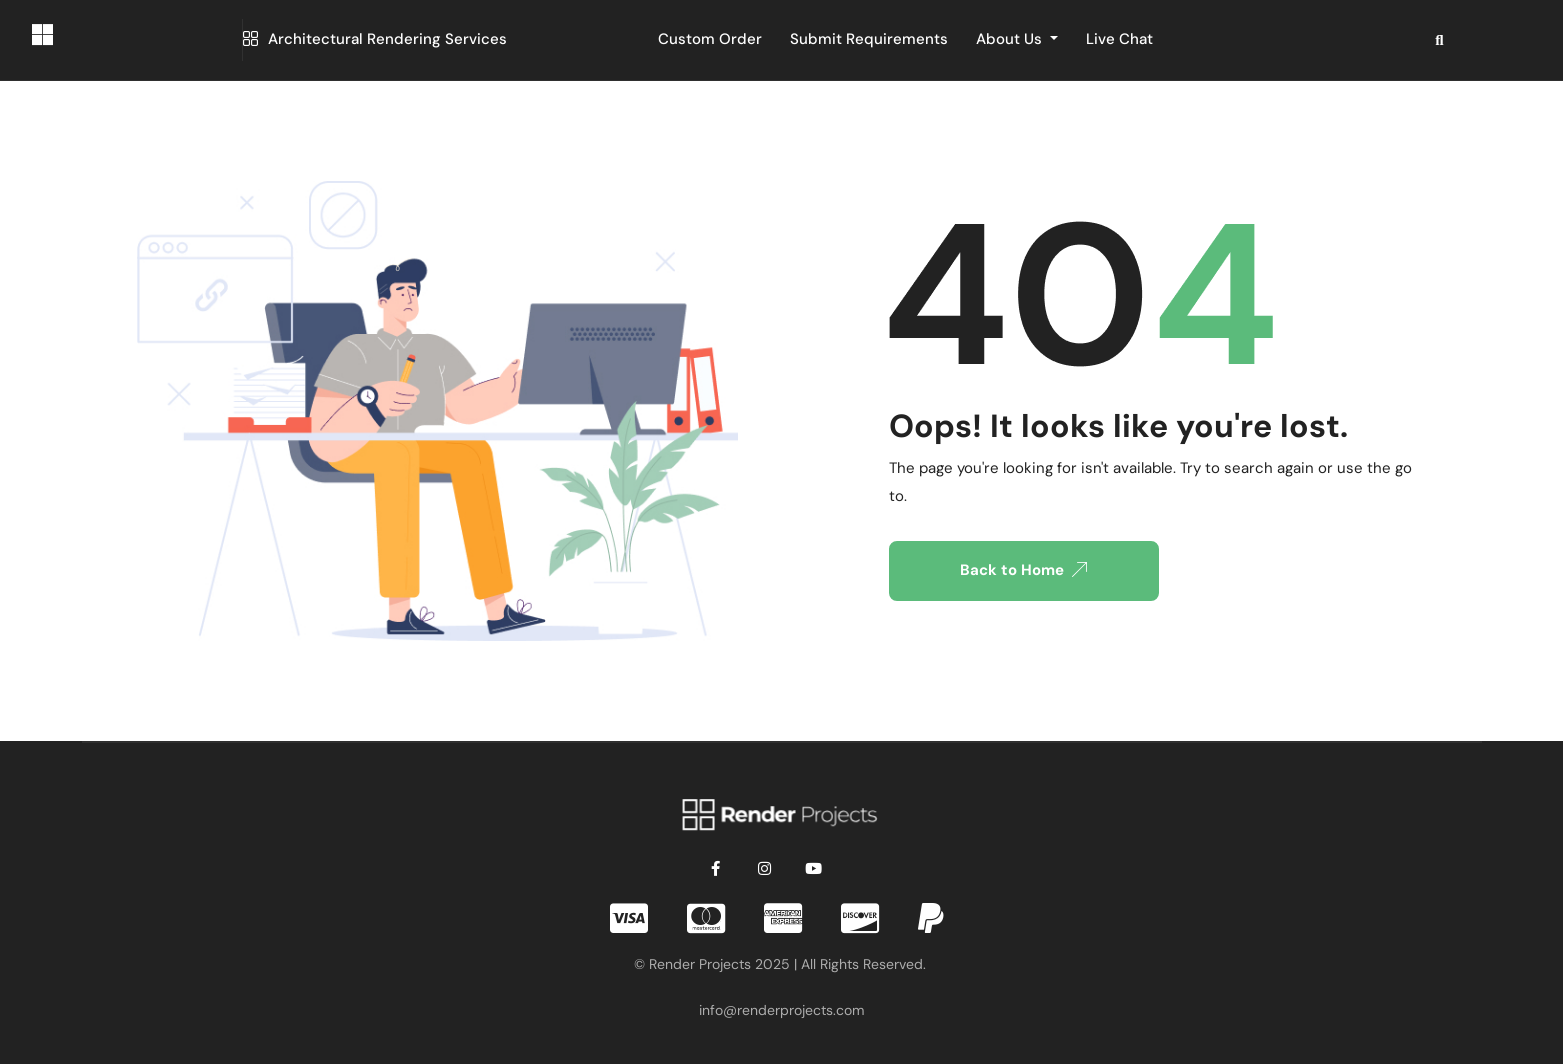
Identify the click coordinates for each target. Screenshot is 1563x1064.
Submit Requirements (869, 39)
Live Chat (1119, 39)
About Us (1011, 39)
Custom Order (710, 39)
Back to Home (1023, 570)
